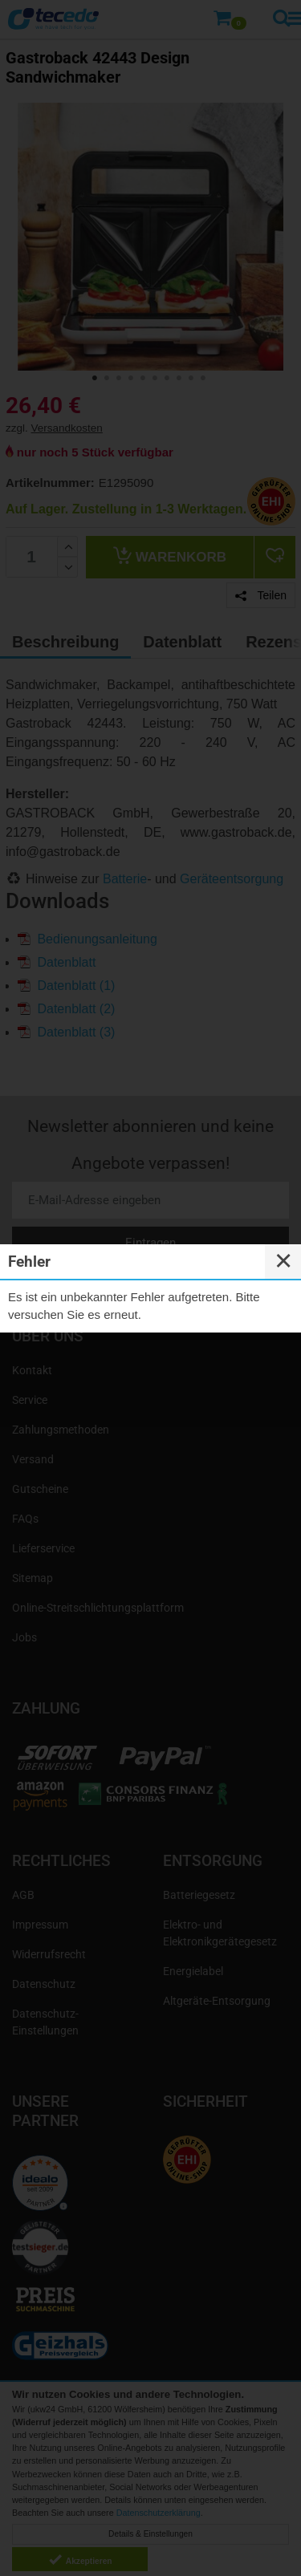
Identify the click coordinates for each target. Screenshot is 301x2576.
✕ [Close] (283, 1261)
